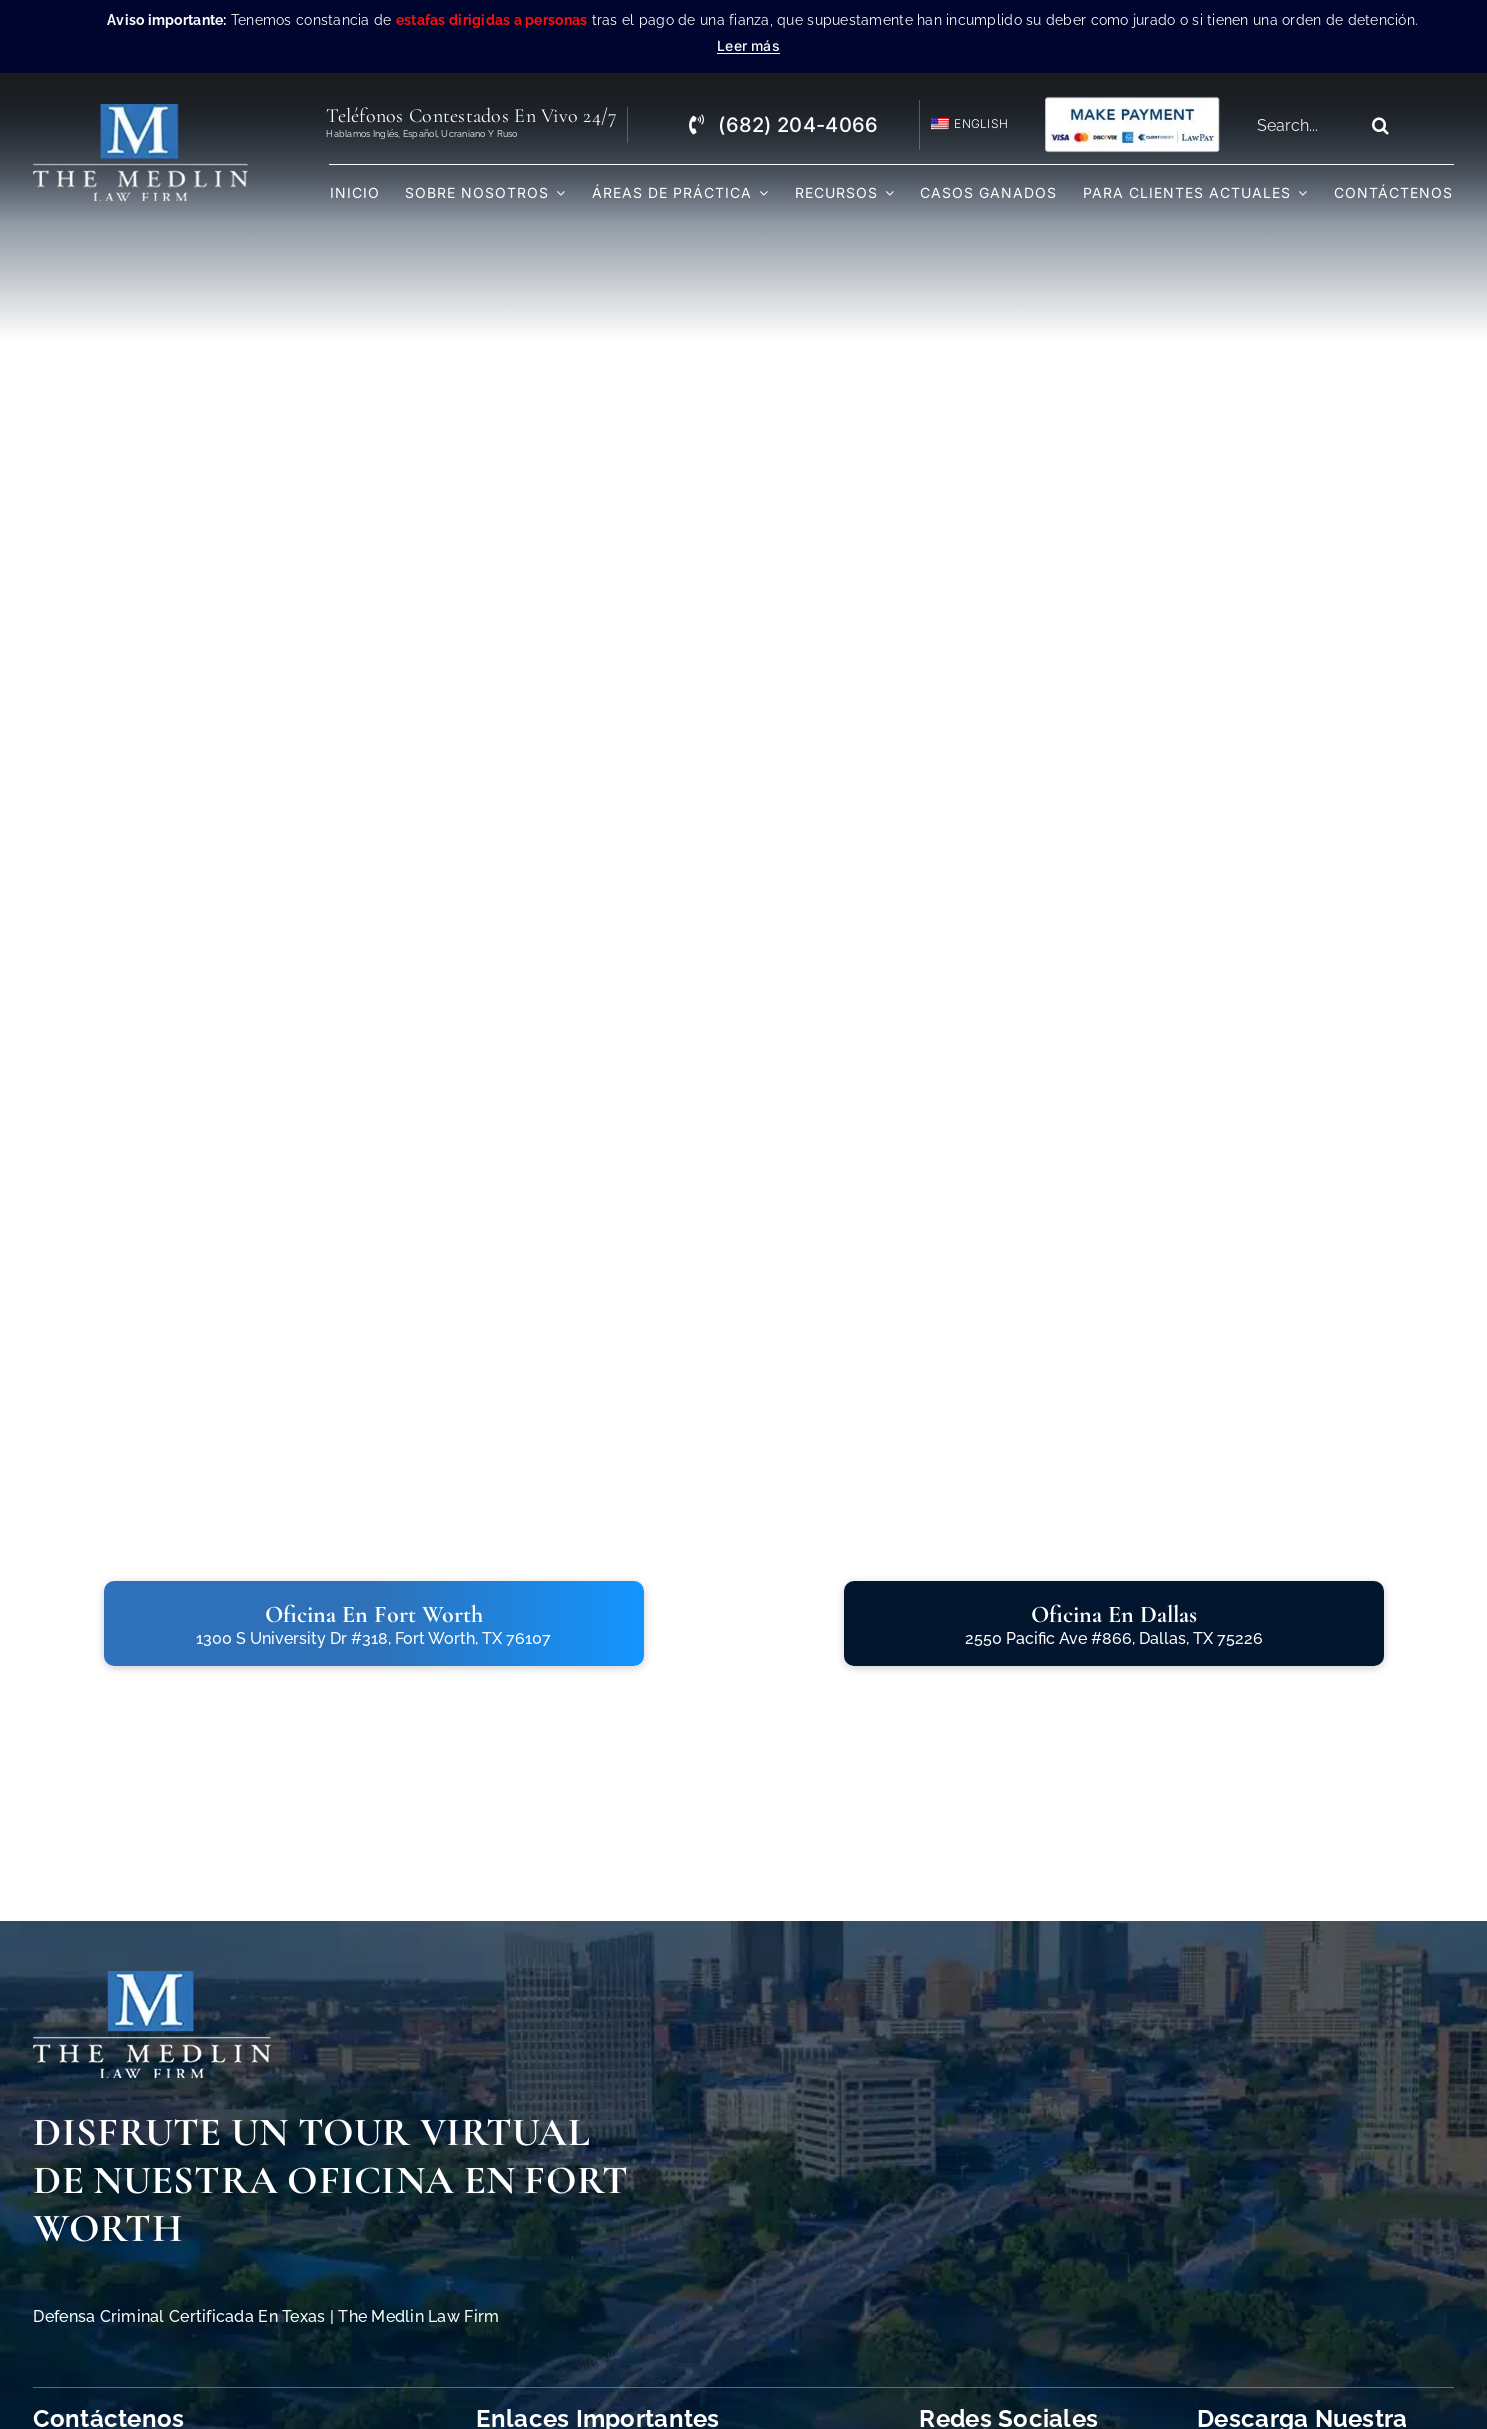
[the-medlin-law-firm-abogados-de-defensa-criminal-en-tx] (140, 112)
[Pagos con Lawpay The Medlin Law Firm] (1132, 103)
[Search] (1380, 125)
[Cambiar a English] (960, 124)
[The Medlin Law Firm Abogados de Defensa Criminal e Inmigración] (152, 1979)
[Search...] (1303, 125)
